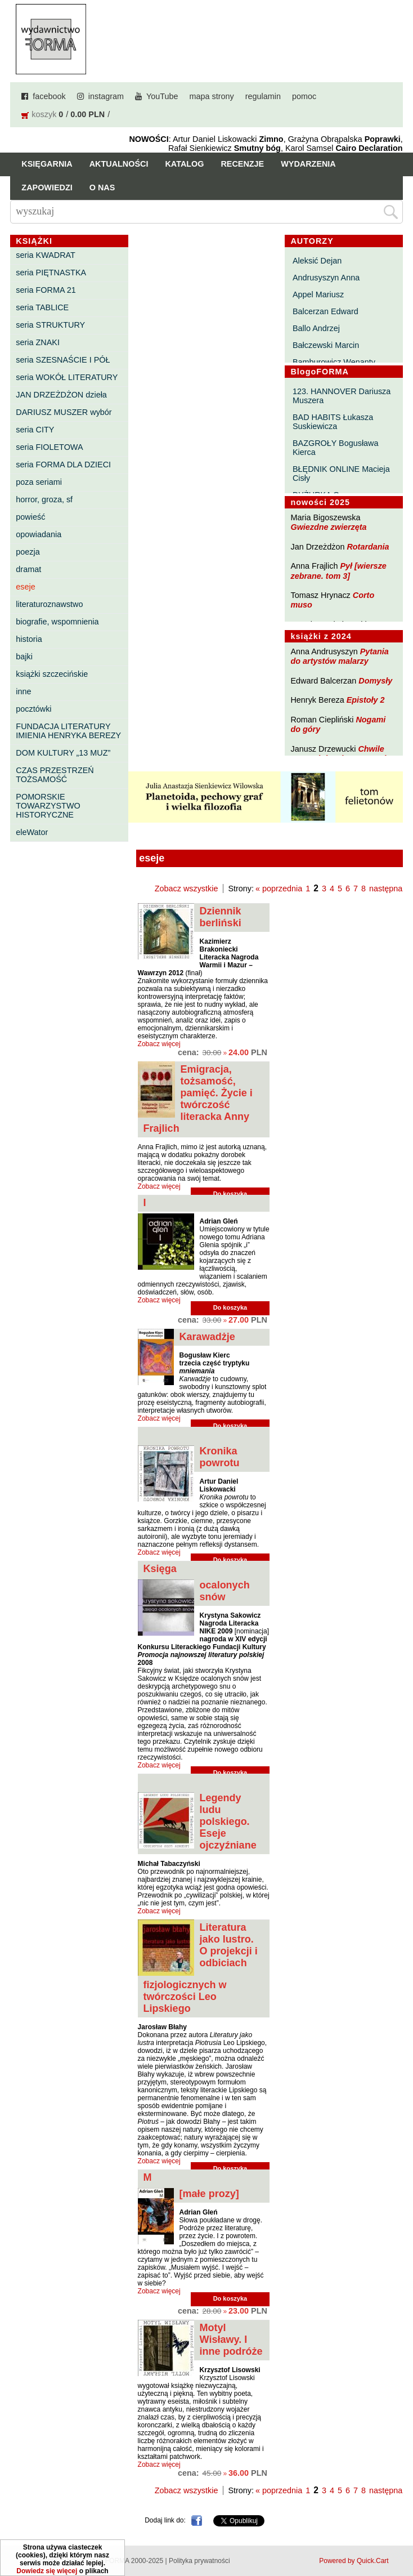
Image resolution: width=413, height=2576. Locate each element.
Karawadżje (207, 1336)
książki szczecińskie (52, 673)
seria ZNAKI (38, 342)
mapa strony (212, 96)
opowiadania (38, 534)
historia (29, 639)
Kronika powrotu (220, 1456)
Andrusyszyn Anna (326, 277)
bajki (24, 656)
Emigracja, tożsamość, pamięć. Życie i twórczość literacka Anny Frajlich (198, 1099)
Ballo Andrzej (316, 328)
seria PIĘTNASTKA (51, 272)
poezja (27, 551)
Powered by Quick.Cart (353, 2561)
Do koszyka (230, 1307)
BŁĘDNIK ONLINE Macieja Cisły (341, 474)
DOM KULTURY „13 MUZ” (63, 752)
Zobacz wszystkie (186, 888)
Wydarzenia (308, 163)
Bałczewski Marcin (326, 345)
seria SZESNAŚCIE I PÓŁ (63, 359)
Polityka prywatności (199, 2561)
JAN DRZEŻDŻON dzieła (61, 394)
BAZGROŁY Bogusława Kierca (336, 448)
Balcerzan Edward (325, 311)
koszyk (44, 114)
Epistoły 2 (366, 699)
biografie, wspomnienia (57, 621)
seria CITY (35, 429)
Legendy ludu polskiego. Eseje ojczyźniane (228, 1821)
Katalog (184, 163)
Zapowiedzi (46, 187)
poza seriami (39, 481)
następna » (389, 888)
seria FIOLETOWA (49, 447)
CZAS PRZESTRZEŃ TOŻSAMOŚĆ (54, 775)
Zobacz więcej (159, 1044)
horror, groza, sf (44, 499)
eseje (25, 586)
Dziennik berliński (220, 916)
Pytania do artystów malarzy (339, 656)
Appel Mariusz (318, 294)
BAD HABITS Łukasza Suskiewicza (333, 422)
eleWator (32, 832)
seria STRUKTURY (50, 324)
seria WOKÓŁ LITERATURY (67, 377)
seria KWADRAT (45, 255)
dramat (28, 569)
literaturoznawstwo (49, 604)
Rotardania (368, 546)
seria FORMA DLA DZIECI (63, 464)
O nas (102, 187)
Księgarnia (46, 163)
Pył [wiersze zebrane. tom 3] (338, 570)
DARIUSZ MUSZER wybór (63, 412)
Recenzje (242, 163)
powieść (30, 516)
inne (23, 691)
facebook (49, 96)
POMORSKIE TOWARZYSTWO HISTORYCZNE (48, 805)
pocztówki (33, 708)
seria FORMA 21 (45, 289)
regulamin (263, 96)
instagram (106, 96)
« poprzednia (278, 888)
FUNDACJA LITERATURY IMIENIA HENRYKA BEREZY (68, 731)
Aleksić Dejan (317, 260)
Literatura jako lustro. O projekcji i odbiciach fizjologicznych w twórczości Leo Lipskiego (200, 1968)
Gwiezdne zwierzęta (328, 527)
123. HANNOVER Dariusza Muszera (341, 396)
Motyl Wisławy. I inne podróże (231, 2339)
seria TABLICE (42, 307)
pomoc (304, 96)
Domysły (375, 680)
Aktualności (119, 163)
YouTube (162, 96)
